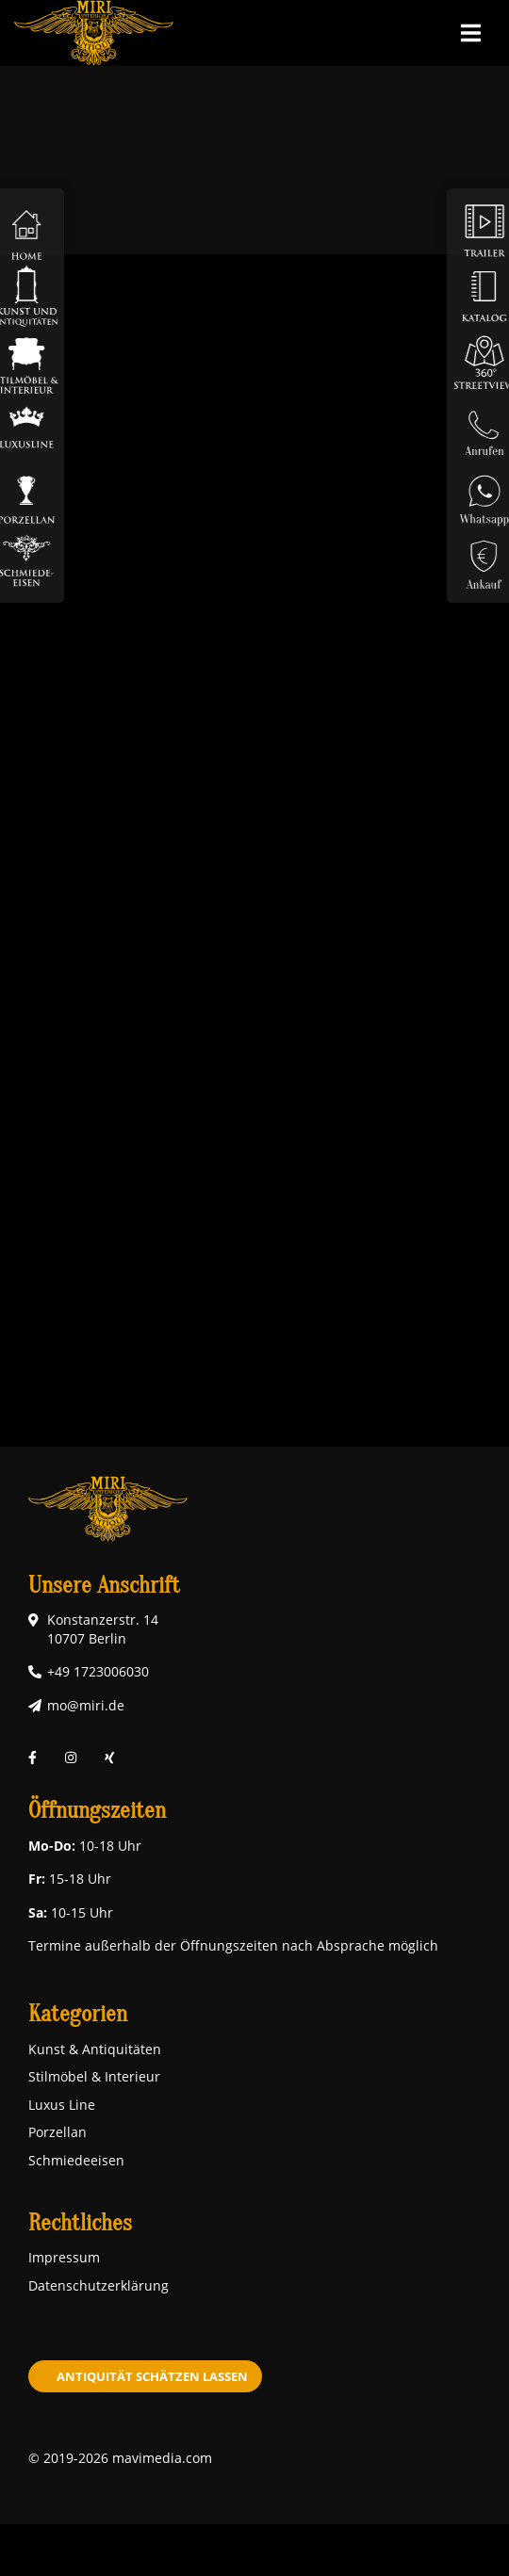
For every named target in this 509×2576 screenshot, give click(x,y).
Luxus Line (61, 2105)
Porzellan (57, 2132)
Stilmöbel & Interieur (94, 2076)
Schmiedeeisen (76, 2160)
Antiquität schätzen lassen (152, 2376)
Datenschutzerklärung (98, 2285)
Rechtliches (80, 2223)
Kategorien (77, 2014)
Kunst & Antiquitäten (94, 2049)
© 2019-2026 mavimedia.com (120, 2458)
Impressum (64, 2257)
